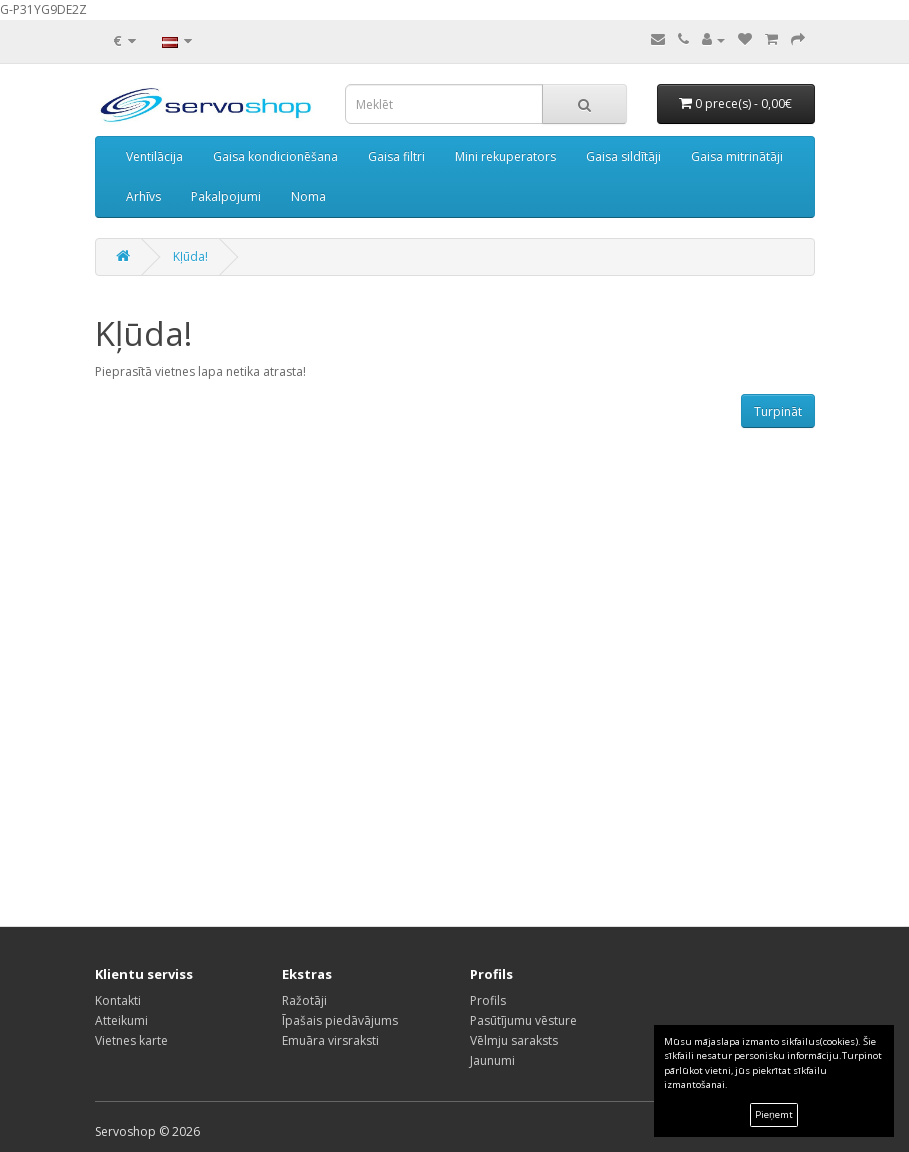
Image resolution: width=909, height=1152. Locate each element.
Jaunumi (492, 1060)
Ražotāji (304, 1000)
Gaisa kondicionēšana (275, 156)
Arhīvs (143, 196)
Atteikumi (121, 1020)
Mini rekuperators (505, 156)
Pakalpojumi (226, 196)
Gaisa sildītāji (623, 156)
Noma (308, 196)
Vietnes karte (131, 1040)
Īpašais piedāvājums (340, 1020)
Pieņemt (774, 1114)
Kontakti (118, 1000)
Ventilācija (154, 156)
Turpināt (778, 411)
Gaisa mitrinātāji (737, 156)
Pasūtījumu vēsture (523, 1020)
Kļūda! (190, 256)
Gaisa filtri (396, 156)
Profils (488, 1000)
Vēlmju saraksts (514, 1040)
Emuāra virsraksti (330, 1040)
